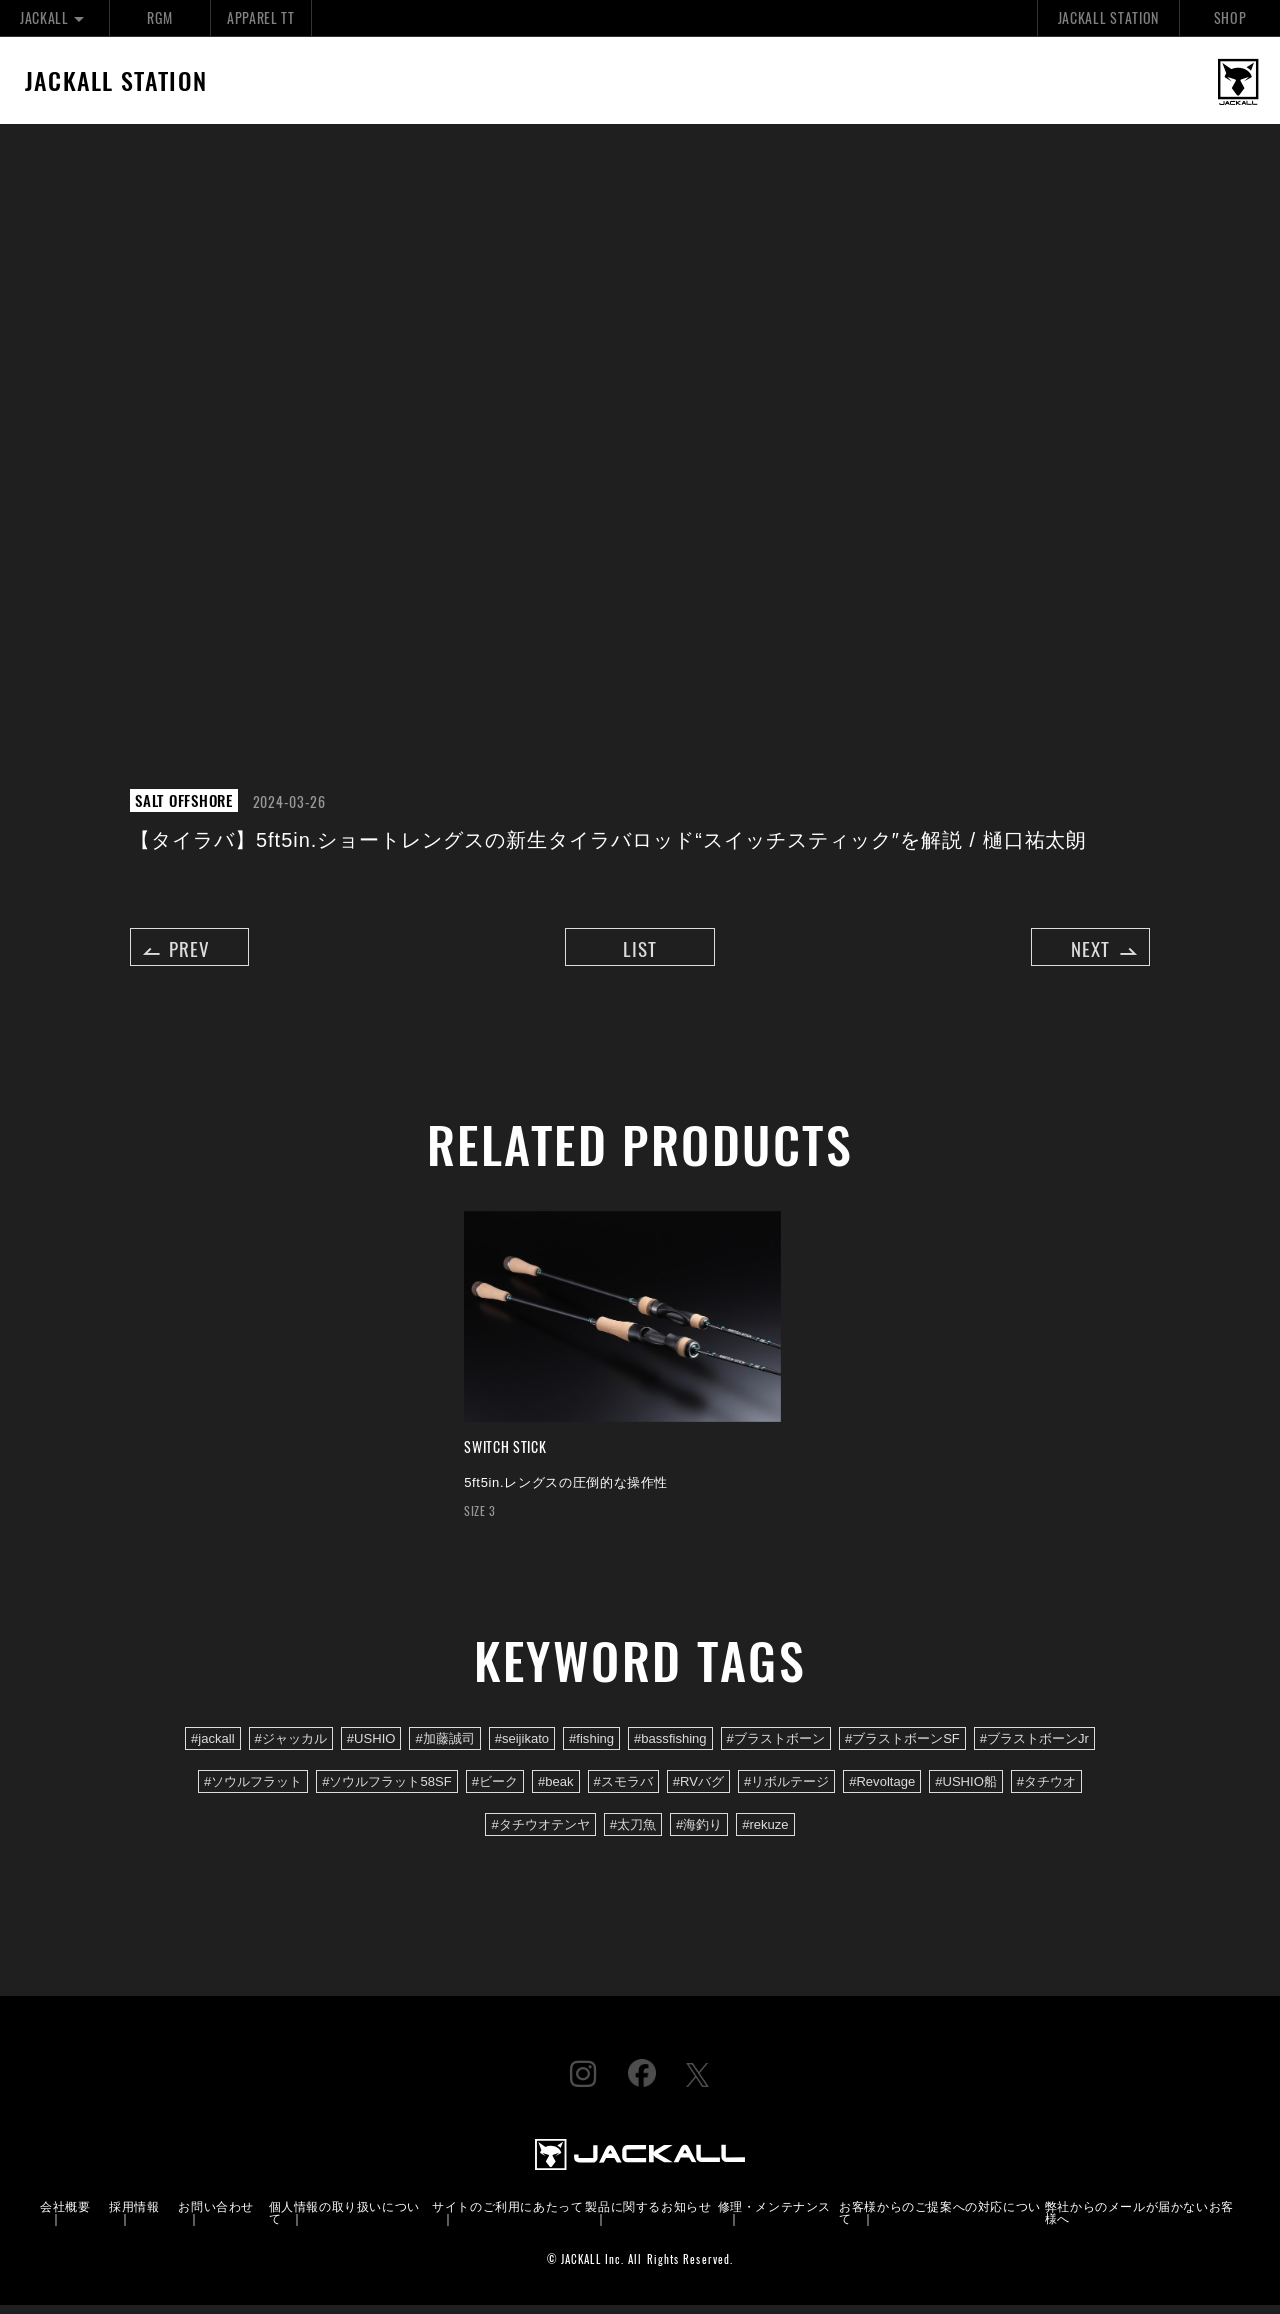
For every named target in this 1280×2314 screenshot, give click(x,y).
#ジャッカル (291, 1746)
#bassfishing (670, 1746)
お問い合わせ (216, 2214)
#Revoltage (882, 1789)
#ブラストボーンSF (902, 1746)
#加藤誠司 (444, 1746)
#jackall (213, 1746)
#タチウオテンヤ (540, 1832)
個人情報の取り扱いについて (344, 2220)
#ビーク (495, 1789)
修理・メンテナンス (774, 2214)
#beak (556, 1789)
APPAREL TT (261, 17)
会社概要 (65, 2214)
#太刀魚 (633, 1832)
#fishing (591, 1746)
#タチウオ (1046, 1789)
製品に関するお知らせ (648, 2214)
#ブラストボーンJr (1034, 1746)
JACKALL (54, 17)
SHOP (1230, 17)
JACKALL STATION (1108, 17)
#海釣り (699, 1832)
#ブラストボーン (776, 1746)
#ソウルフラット (253, 1789)
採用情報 (134, 2214)
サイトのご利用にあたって (507, 2214)
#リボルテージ (786, 1789)
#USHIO (371, 1746)
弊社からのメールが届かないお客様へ (1139, 2220)
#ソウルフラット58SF (386, 1789)
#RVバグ (698, 1789)
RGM (159, 17)
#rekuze (765, 1832)
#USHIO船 (966, 1789)
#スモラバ (623, 1789)
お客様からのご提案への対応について (940, 2220)
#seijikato (522, 1746)
